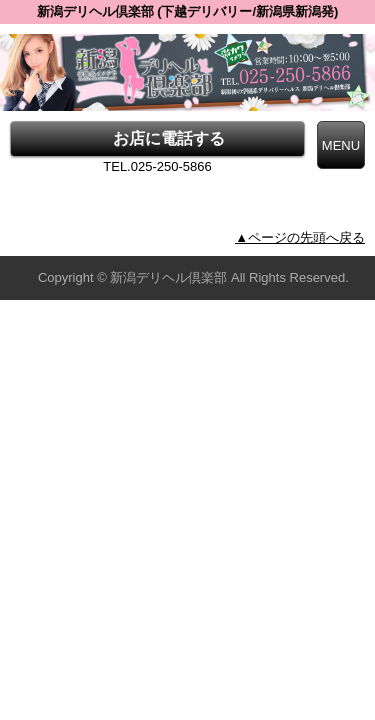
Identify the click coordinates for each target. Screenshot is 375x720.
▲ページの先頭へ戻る (300, 237)
